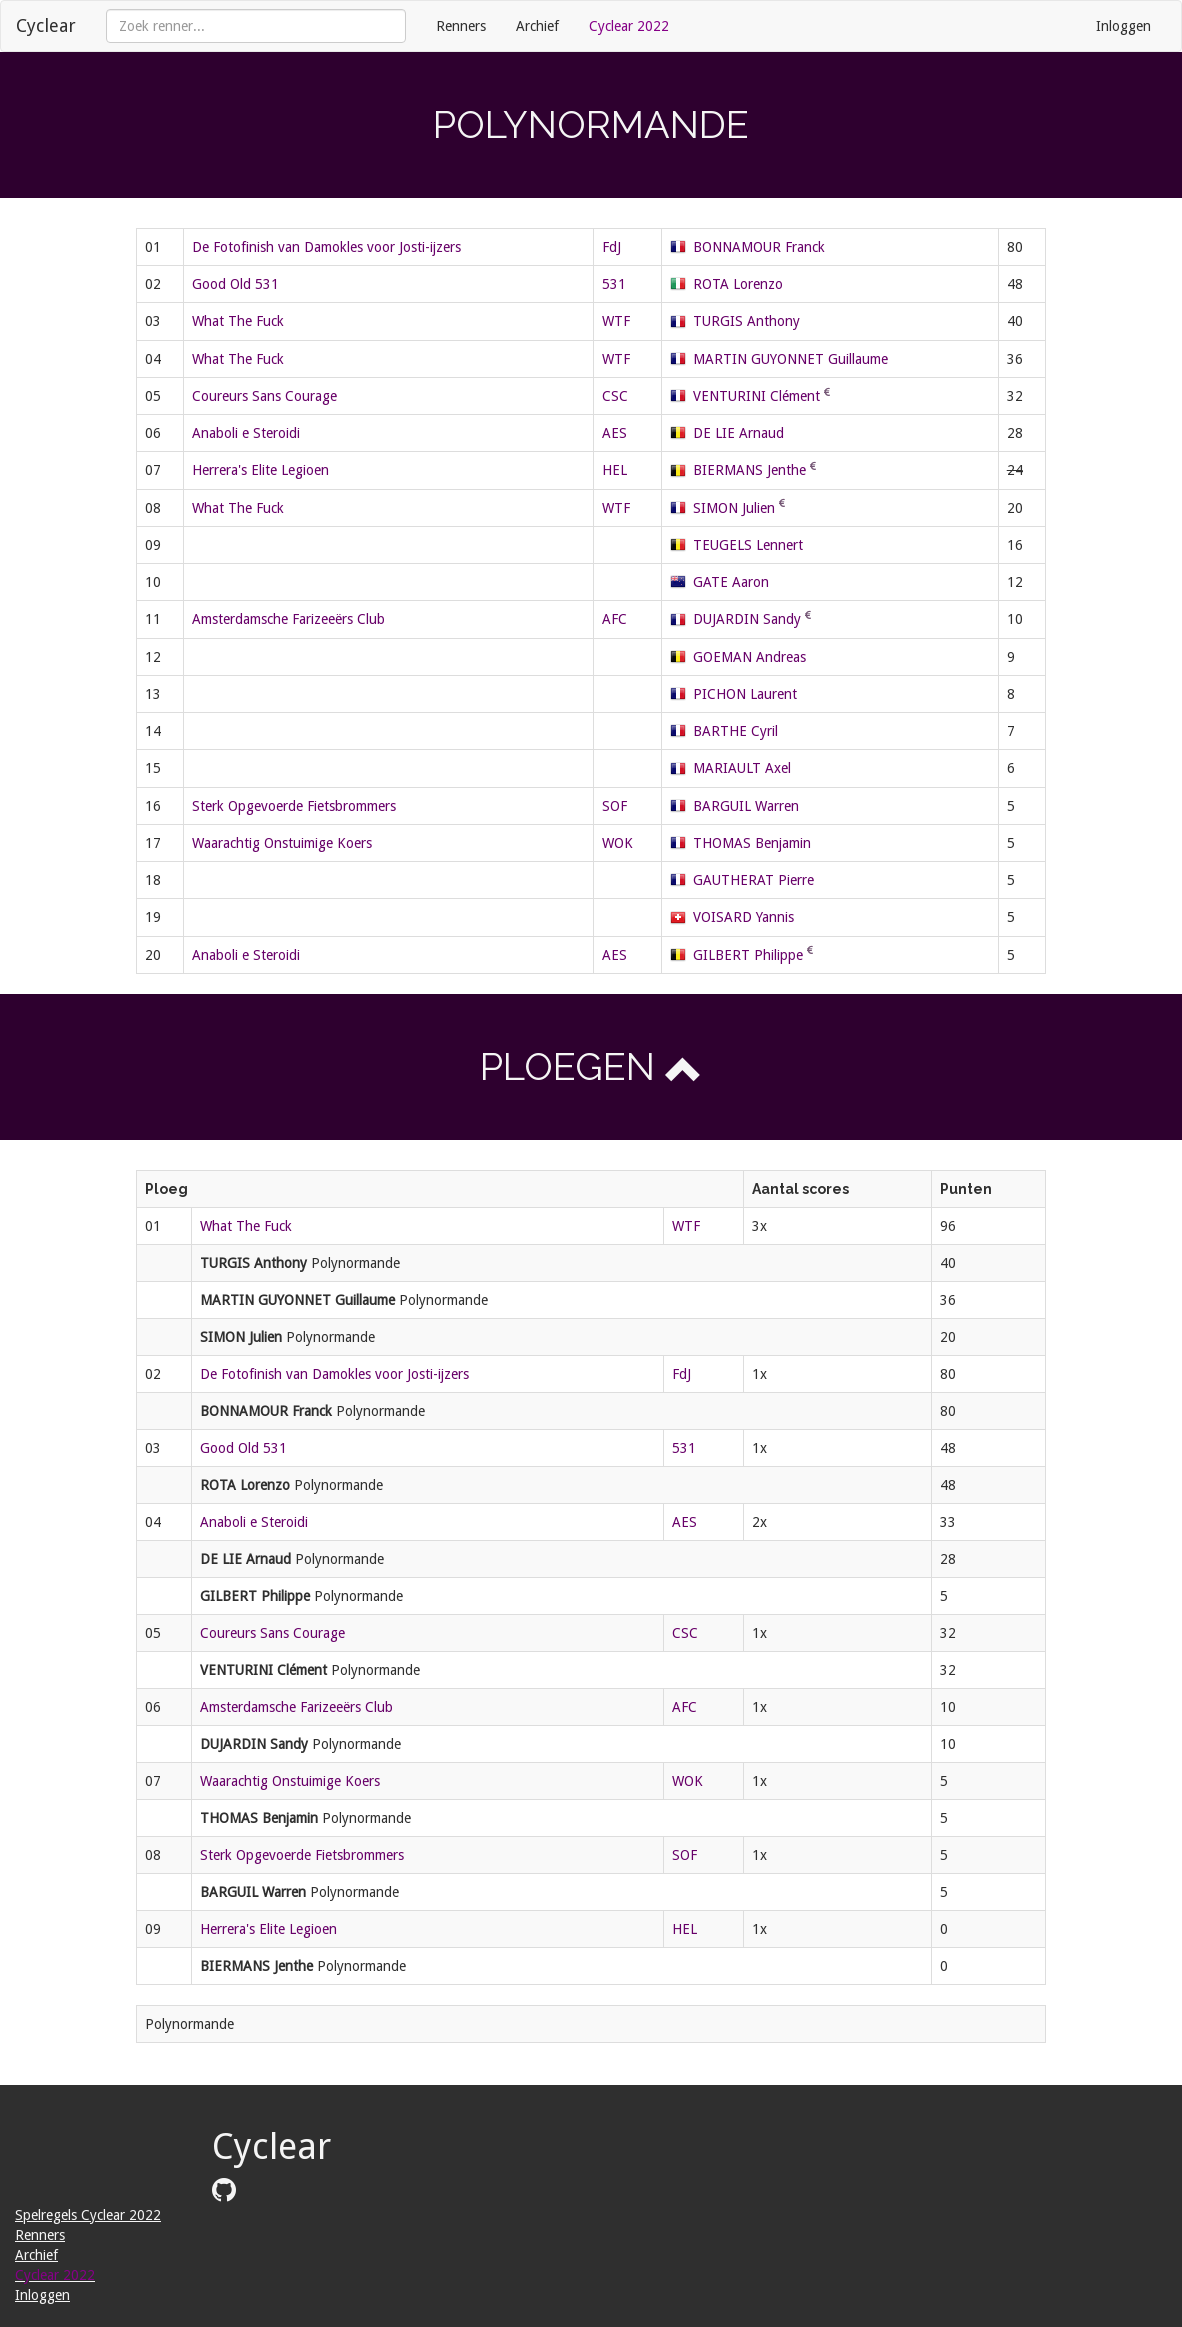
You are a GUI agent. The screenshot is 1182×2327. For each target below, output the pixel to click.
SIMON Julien (734, 508)
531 (614, 284)
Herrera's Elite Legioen (260, 470)
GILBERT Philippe (748, 955)
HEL (614, 470)
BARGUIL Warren (746, 806)
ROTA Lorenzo (738, 284)
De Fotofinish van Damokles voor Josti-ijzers (326, 247)
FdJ (611, 247)
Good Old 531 (235, 284)
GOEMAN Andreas (749, 657)
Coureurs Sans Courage (264, 396)
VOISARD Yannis (743, 917)
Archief (537, 26)
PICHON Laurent (745, 694)
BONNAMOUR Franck (759, 247)
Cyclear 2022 (629, 26)
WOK (617, 843)
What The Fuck (238, 321)
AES (614, 433)
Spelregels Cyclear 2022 (88, 2215)
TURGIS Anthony (746, 321)
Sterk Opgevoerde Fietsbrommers (294, 806)
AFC (614, 619)
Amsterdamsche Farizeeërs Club (288, 619)
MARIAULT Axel (742, 768)
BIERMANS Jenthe (749, 470)
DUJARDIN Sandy (747, 619)
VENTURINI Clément (756, 396)
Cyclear (46, 25)
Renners (461, 26)
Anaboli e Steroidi (246, 433)
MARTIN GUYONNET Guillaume (790, 359)
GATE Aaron (731, 582)
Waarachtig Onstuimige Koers (282, 843)
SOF (614, 806)
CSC (615, 396)
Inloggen (1123, 26)
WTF (616, 321)
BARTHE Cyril (735, 731)
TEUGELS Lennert (748, 545)
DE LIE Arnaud (738, 433)
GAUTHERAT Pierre (753, 880)
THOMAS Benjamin (752, 843)
